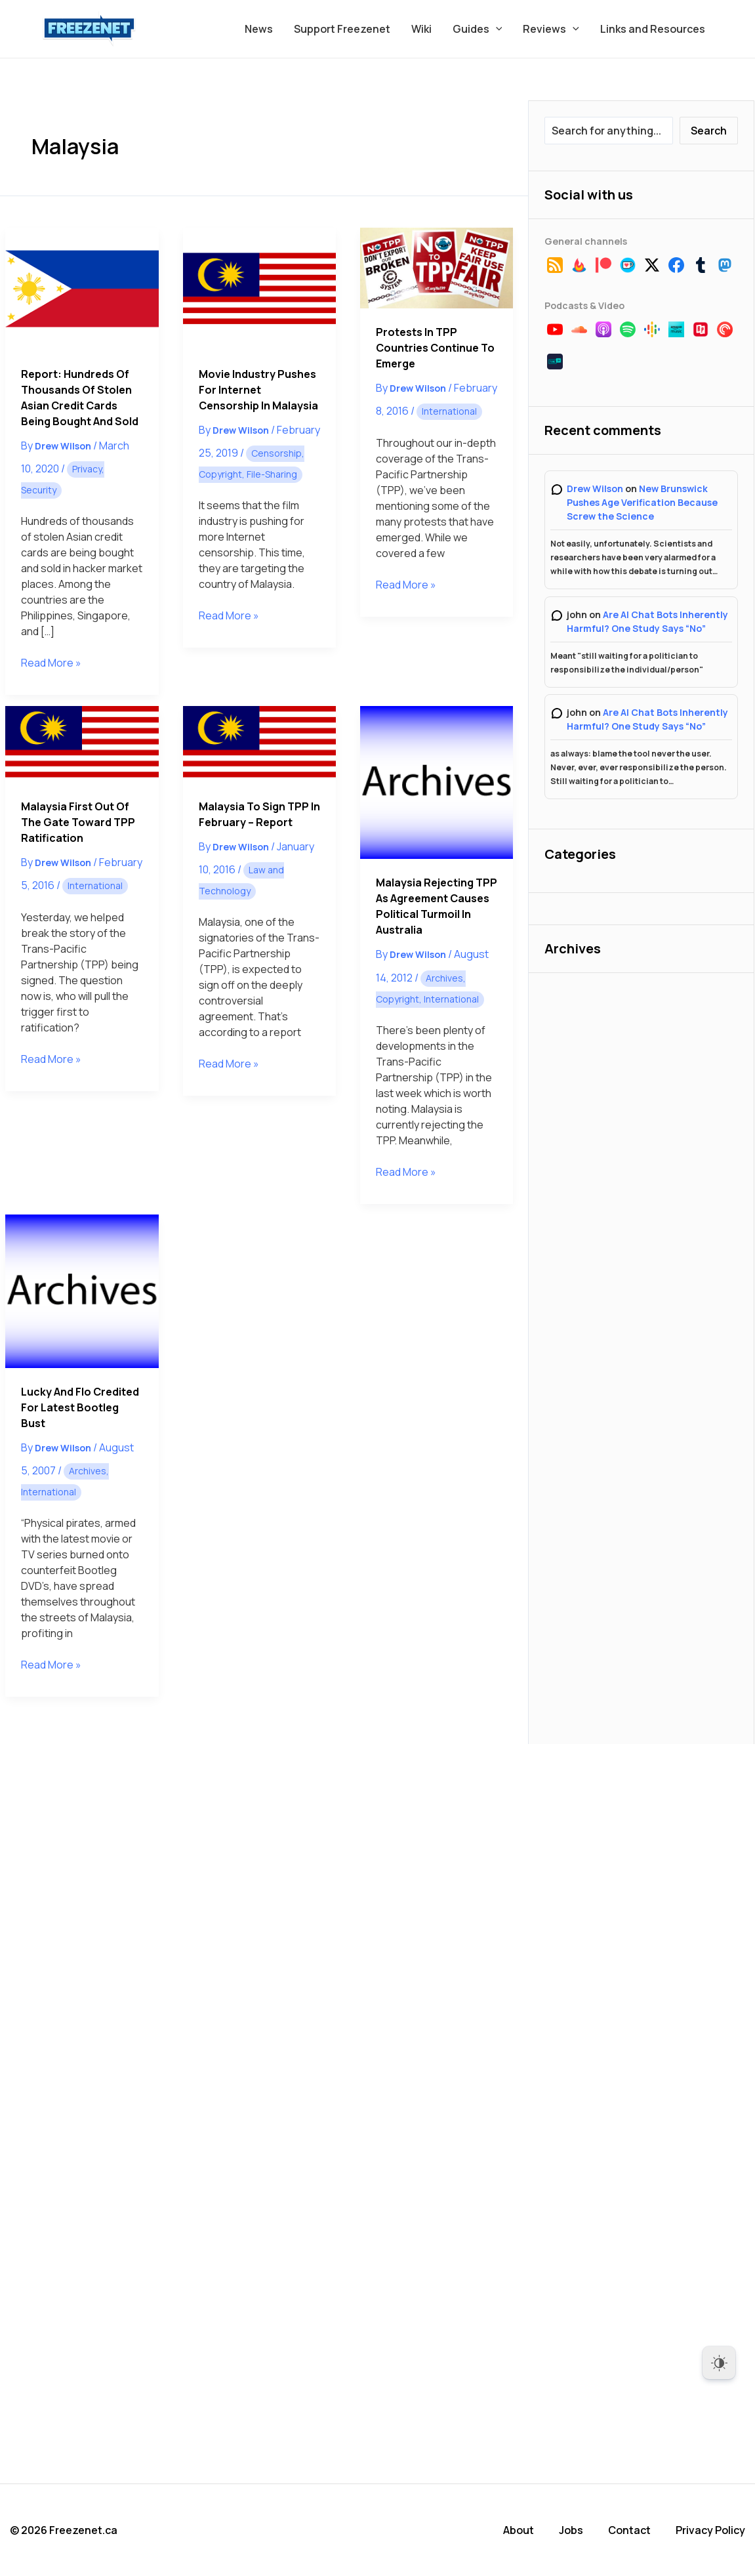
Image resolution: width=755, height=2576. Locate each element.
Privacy (87, 469)
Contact (629, 2530)
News (259, 29)
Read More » (51, 663)
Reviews (551, 29)
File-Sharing (272, 474)
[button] (495, 29)
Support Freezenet (342, 29)
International (449, 411)
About (518, 2530)
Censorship (276, 453)
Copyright (220, 474)
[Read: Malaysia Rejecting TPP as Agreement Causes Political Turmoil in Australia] (436, 782)
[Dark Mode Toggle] (719, 2362)
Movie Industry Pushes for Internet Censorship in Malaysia (258, 390)
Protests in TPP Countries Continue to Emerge (435, 348)
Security (38, 490)
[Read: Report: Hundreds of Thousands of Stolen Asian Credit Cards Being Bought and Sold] (81, 289)
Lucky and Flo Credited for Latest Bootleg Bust (80, 1407)
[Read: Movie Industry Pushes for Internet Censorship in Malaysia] (259, 289)
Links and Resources (652, 29)
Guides (477, 29)
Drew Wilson (595, 488)
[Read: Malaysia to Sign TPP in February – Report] (259, 744)
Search (709, 130)
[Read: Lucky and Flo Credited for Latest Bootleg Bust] (81, 1291)
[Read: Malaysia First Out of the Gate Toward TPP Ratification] (81, 744)
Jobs (571, 2530)
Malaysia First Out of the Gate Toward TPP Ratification (78, 822)
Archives (444, 978)
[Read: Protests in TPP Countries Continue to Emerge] (436, 268)
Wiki (421, 29)
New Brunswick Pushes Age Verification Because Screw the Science (642, 502)
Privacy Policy (710, 2530)
